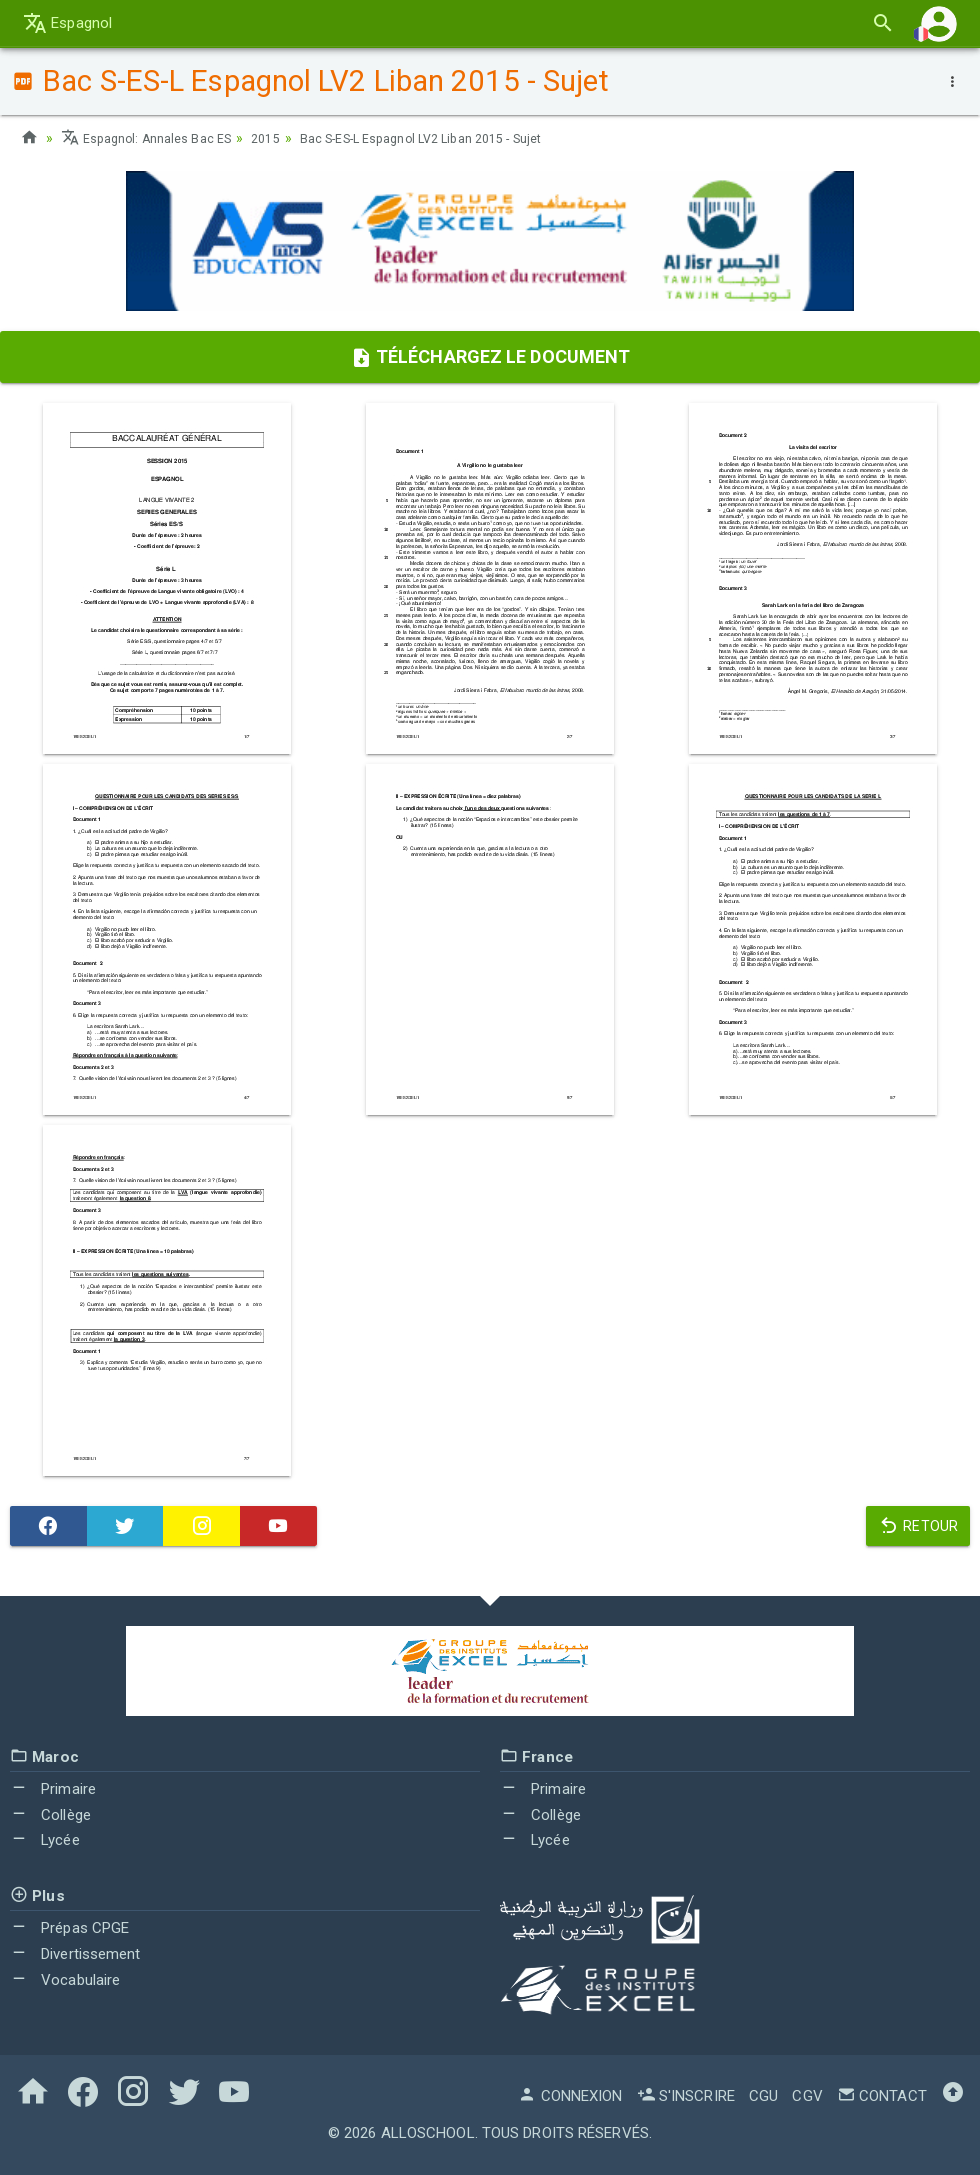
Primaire (53, 1789)
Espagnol (67, 23)
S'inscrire (686, 2096)
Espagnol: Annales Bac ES (154, 138)
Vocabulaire (65, 1980)
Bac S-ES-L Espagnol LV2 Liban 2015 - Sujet (459, 138)
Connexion (570, 2096)
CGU (763, 2096)
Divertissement (75, 1954)
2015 (284, 138)
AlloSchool (428, 2133)
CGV (807, 2096)
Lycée (45, 1840)
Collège (50, 1815)
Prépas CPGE (69, 1928)
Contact (882, 2096)
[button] (939, 23)
